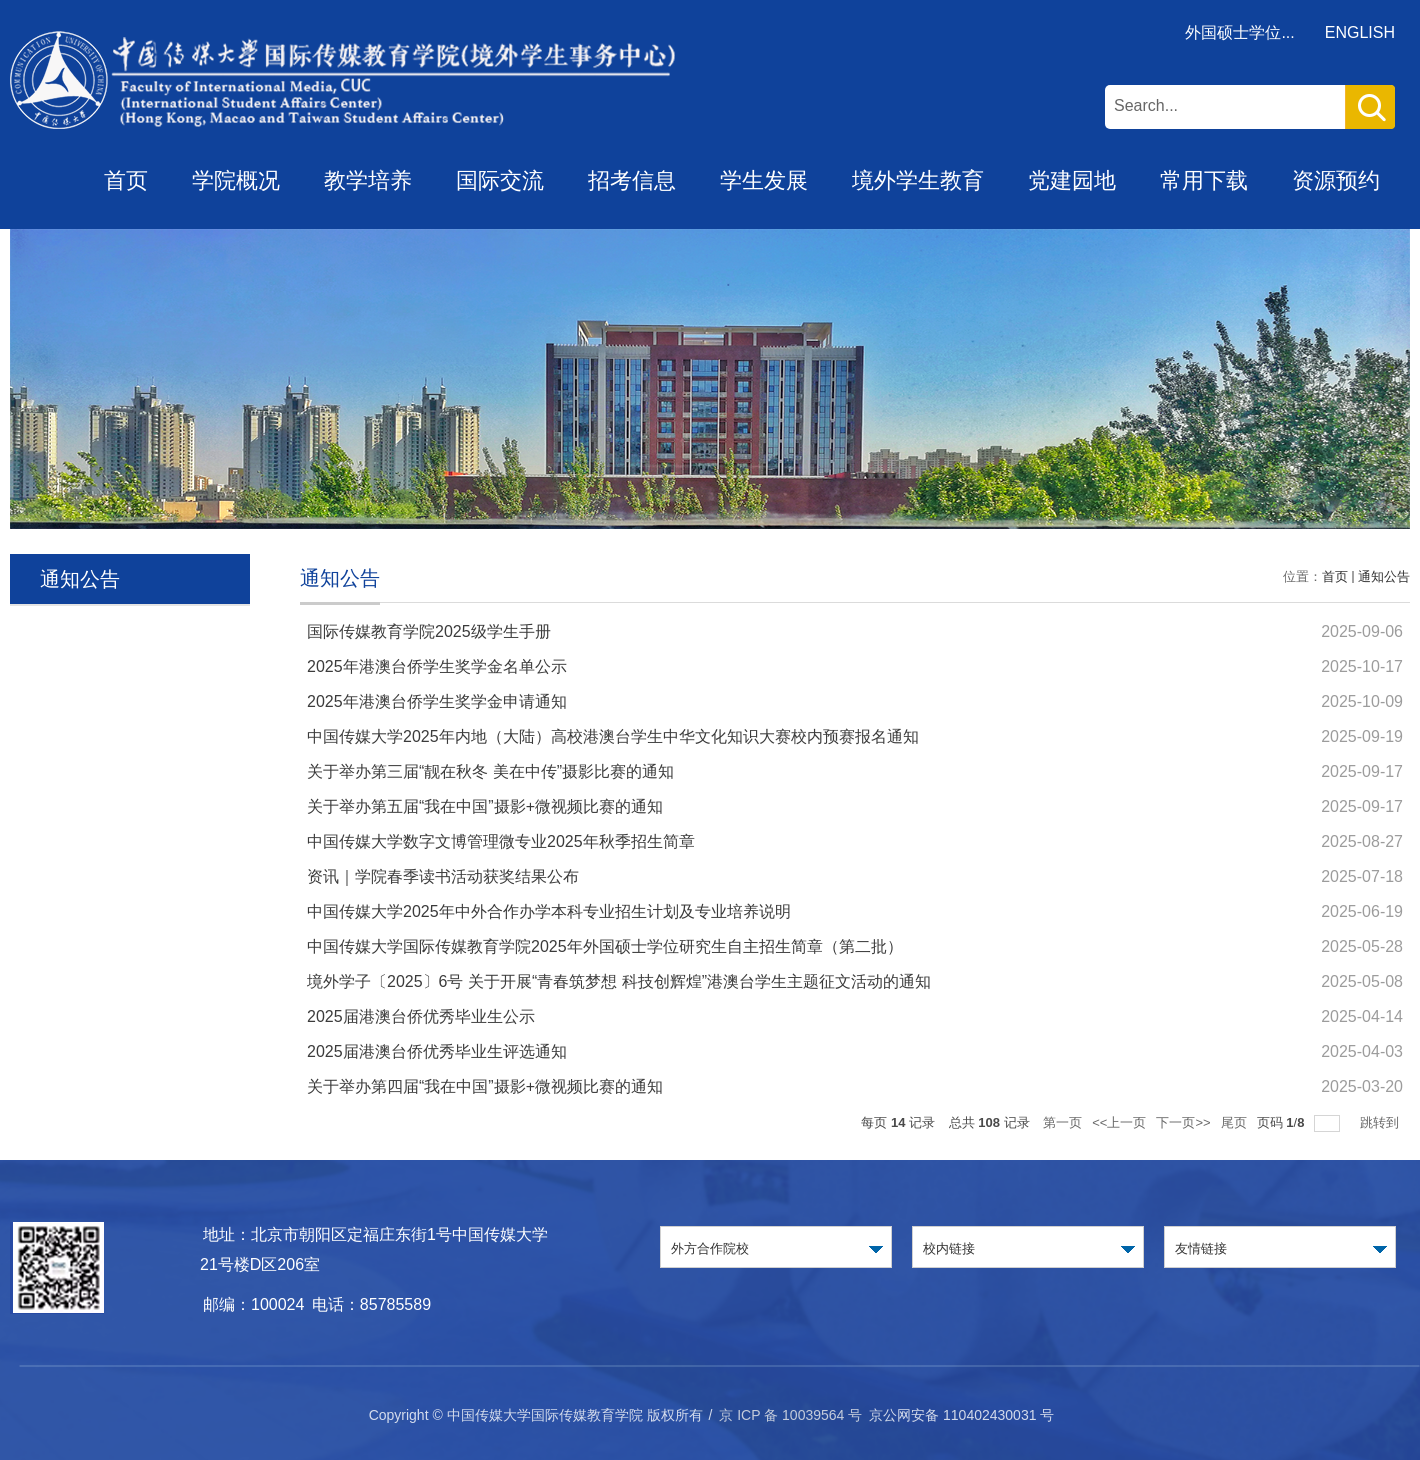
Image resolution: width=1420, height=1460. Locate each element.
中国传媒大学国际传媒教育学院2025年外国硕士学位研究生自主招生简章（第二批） (605, 946)
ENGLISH (1360, 32)
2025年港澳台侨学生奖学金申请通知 (437, 701)
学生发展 (764, 180)
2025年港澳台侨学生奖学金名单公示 (437, 666)
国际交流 (500, 180)
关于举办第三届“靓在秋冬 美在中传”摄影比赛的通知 (490, 771)
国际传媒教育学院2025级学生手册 (429, 631)
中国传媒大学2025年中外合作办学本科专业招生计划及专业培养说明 (549, 911)
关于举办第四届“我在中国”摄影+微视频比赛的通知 (485, 1086)
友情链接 (1201, 1248)
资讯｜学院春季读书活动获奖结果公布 (443, 876)
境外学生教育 (918, 180)
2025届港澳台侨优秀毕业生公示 (421, 1016)
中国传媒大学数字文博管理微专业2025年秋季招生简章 (501, 841)
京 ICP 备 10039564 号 (790, 1415)
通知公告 (1384, 576)
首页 (126, 180)
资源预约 (1336, 180)
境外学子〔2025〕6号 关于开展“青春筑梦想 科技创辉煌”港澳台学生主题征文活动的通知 (619, 981)
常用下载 (1204, 180)
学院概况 (236, 180)
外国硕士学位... (1239, 32)
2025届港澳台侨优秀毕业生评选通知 (437, 1051)
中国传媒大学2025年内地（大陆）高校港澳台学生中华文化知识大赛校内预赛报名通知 (613, 736)
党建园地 (1072, 180)
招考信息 (632, 180)
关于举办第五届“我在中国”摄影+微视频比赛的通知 (485, 806)
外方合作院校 (710, 1248)
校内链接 (949, 1248)
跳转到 (1381, 1122)
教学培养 (368, 180)
